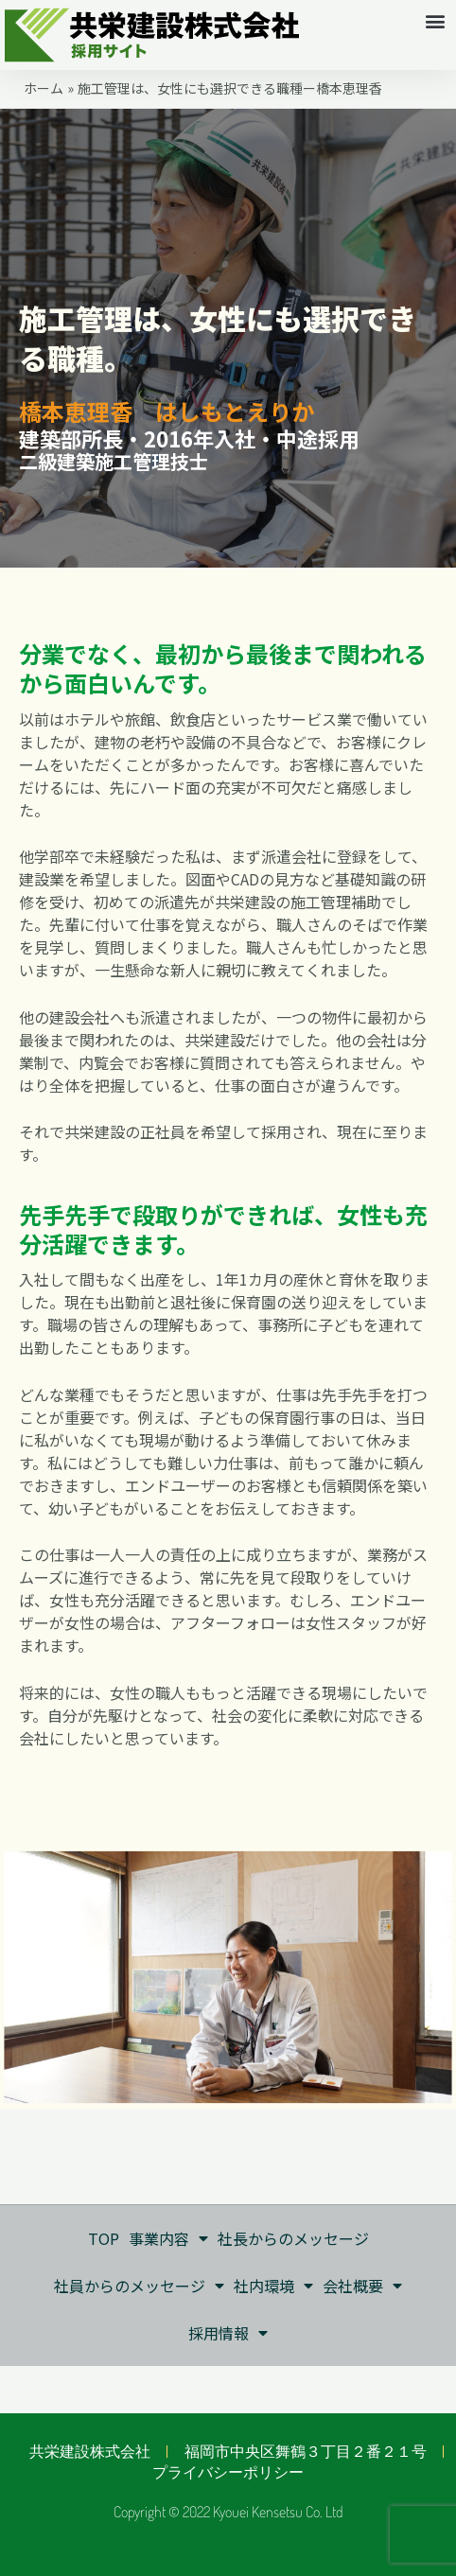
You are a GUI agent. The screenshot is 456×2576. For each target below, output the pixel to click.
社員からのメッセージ (139, 2286)
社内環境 (273, 2286)
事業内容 (168, 2238)
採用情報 (228, 2333)
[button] (435, 20)
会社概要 (362, 2286)
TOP (103, 2238)
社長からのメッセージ (293, 2238)
